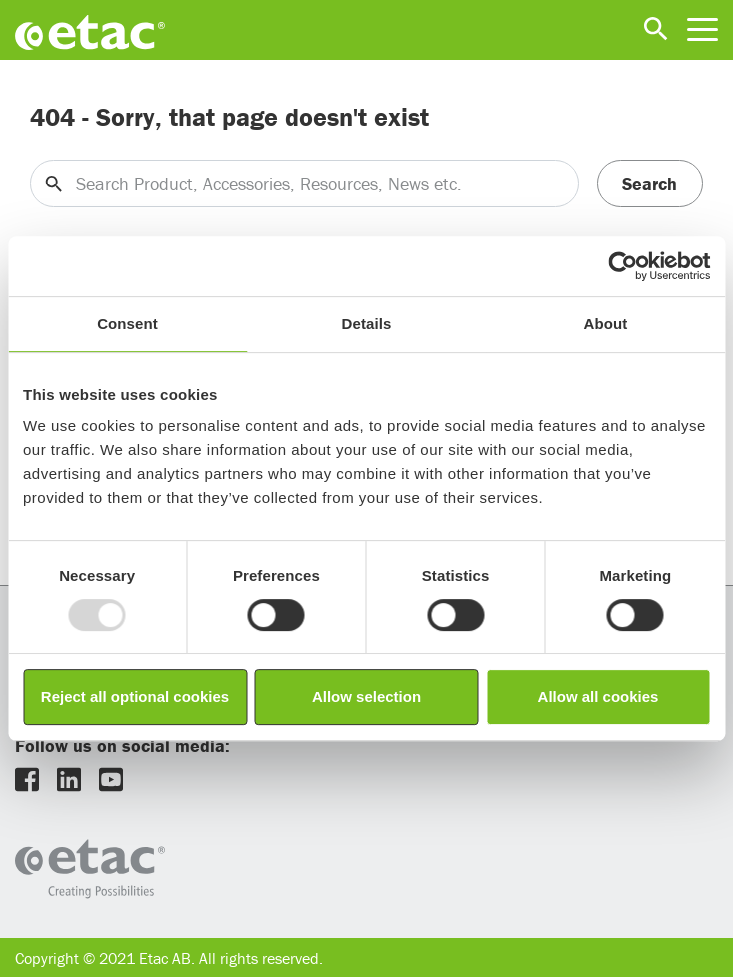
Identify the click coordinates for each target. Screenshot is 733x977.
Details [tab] (367, 323)
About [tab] (606, 323)
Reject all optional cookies (135, 696)
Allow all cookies (598, 696)
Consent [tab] (127, 323)
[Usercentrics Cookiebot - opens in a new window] (622, 266)
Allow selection (366, 696)
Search (649, 183)
